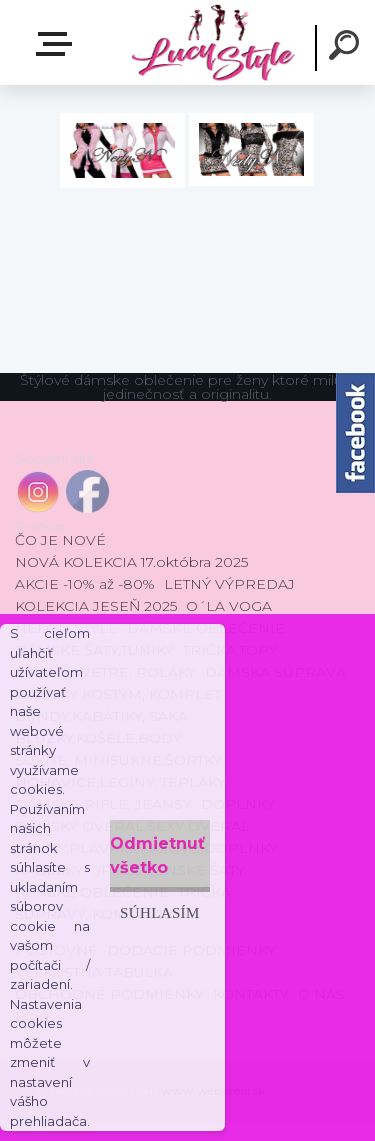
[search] (347, 48)
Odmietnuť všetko (157, 855)
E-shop (58, 44)
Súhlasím (160, 912)
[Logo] (212, 42)
